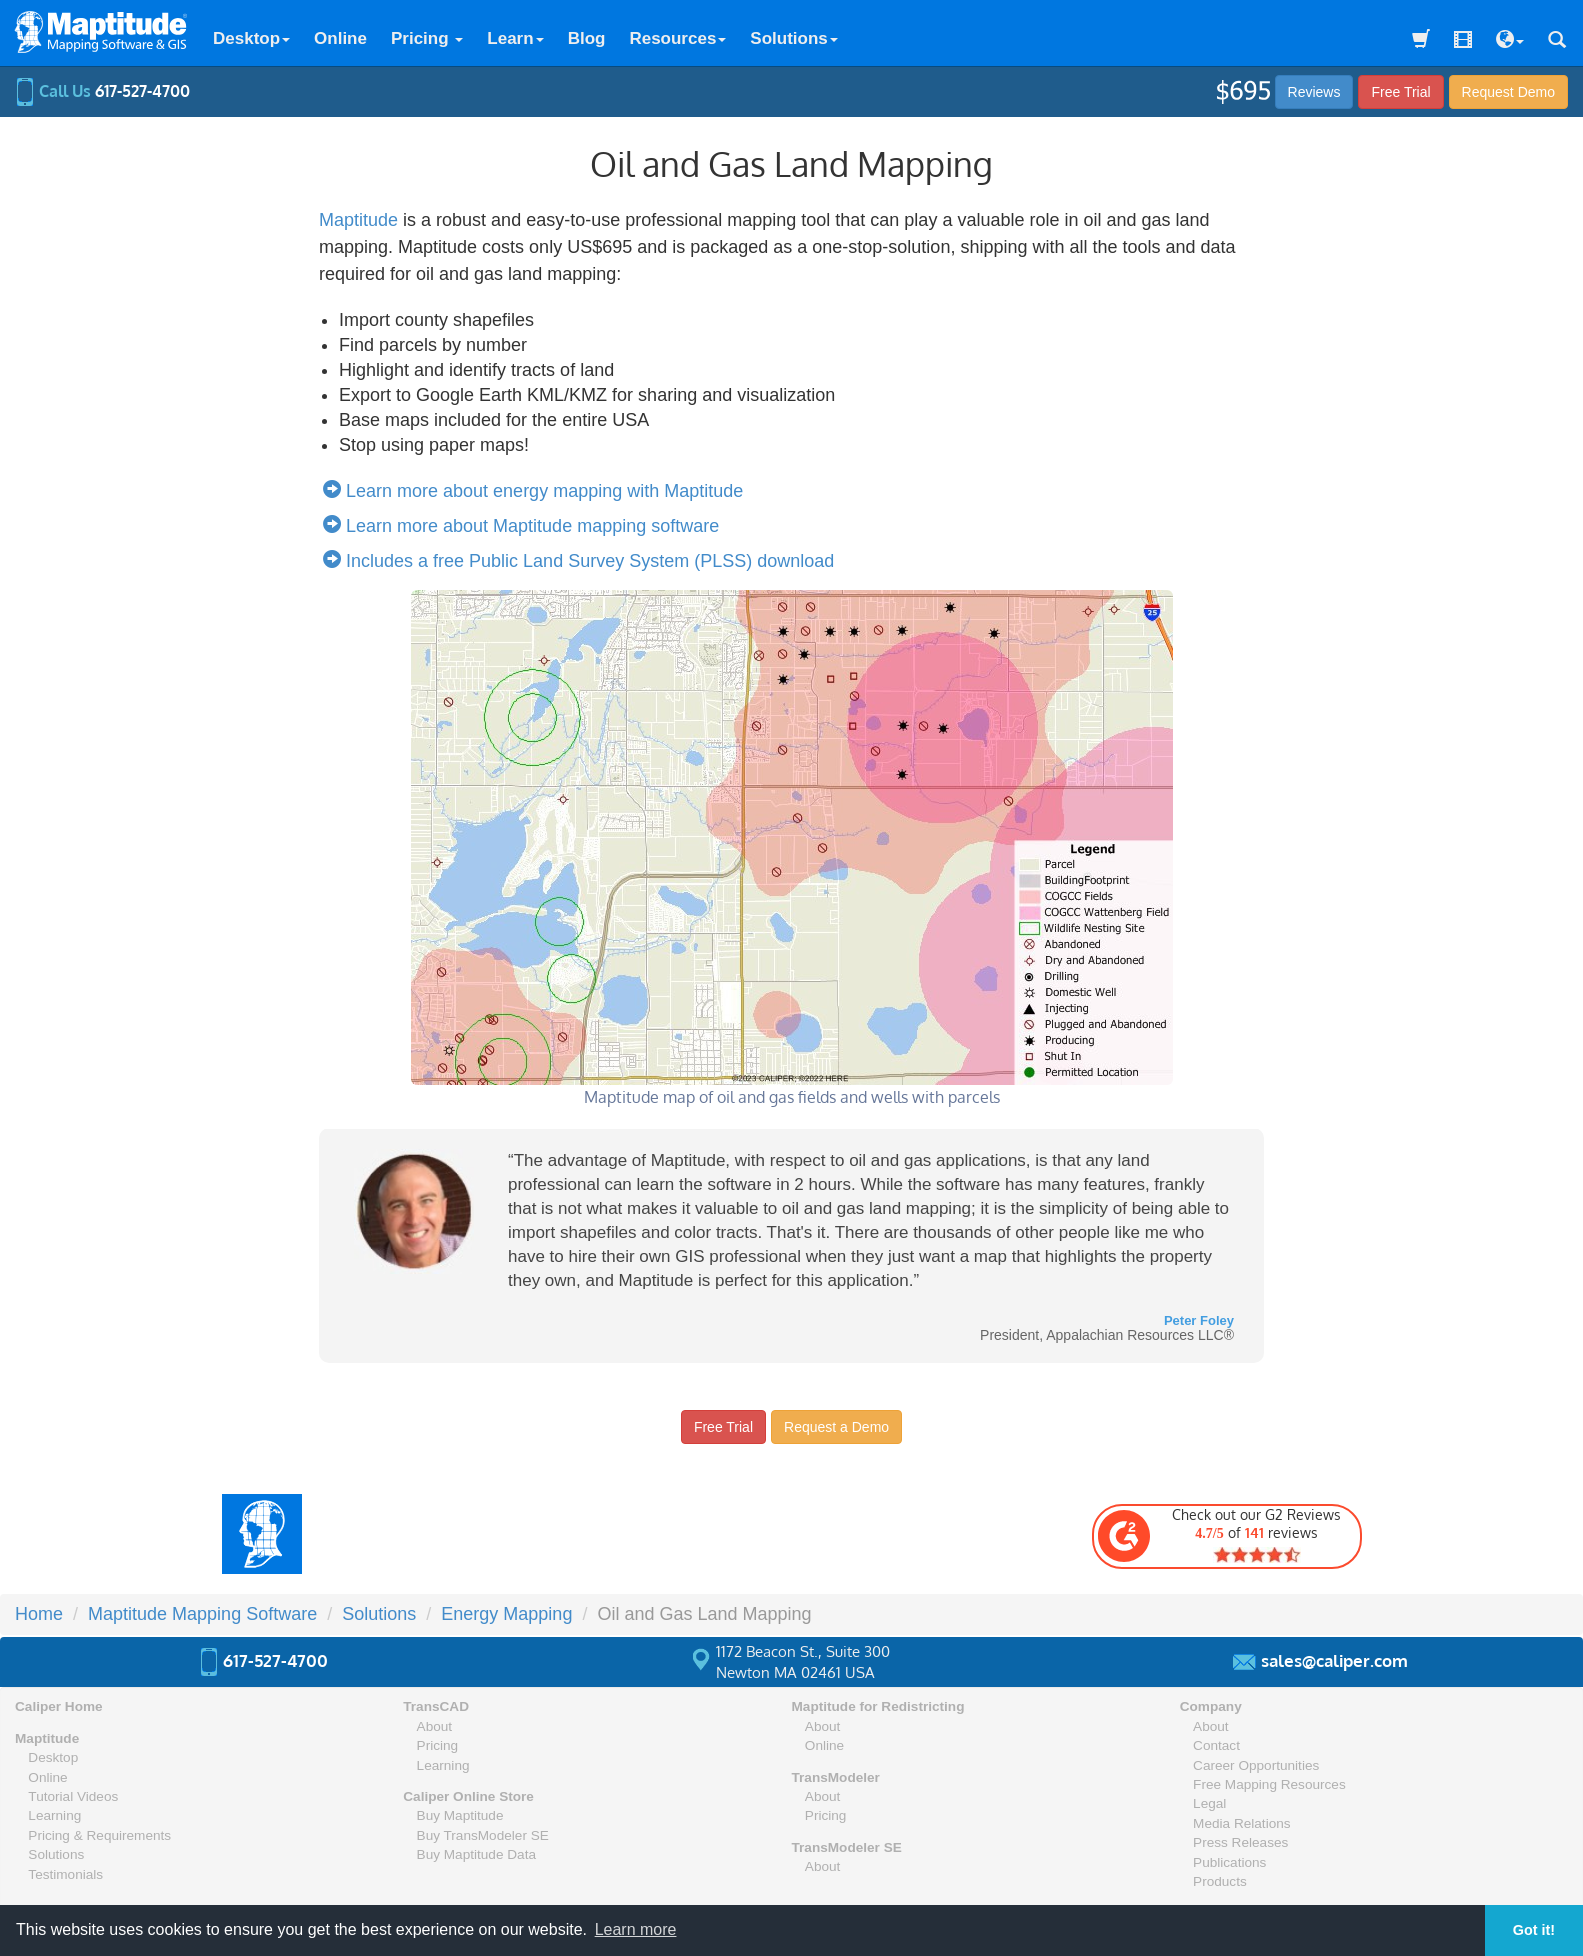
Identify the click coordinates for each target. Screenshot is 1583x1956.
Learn (515, 38)
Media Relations (1241, 1823)
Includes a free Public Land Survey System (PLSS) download (583, 561)
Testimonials (65, 1874)
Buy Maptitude (460, 1815)
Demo (1508, 92)
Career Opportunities (1256, 1765)
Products (1220, 1881)
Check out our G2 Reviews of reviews (1219, 1535)
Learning (54, 1815)
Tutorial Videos (73, 1796)
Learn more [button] (636, 1929)
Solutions (793, 38)
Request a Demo (836, 1427)
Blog (587, 38)
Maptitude (358, 220)
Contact (1216, 1745)
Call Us (102, 91)
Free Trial (1400, 92)
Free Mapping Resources (1269, 1784)
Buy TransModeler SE (483, 1835)
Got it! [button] (1534, 1930)
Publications (1229, 1862)
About (435, 1726)
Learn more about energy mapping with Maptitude (537, 491)
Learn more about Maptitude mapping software (525, 526)
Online (340, 38)
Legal (1209, 1803)
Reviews (1314, 92)
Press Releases (1240, 1842)
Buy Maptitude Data (476, 1854)
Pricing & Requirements (99, 1835)
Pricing (427, 38)
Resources (677, 38)
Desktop (251, 38)
